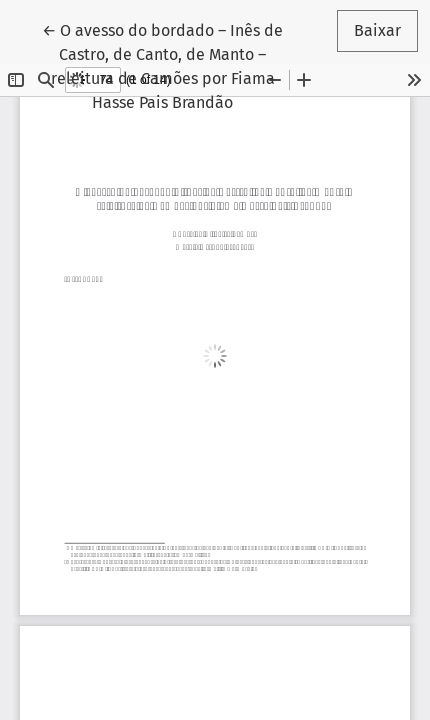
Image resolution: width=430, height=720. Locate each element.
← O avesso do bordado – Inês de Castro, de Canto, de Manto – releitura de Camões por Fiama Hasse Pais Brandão (162, 65)
